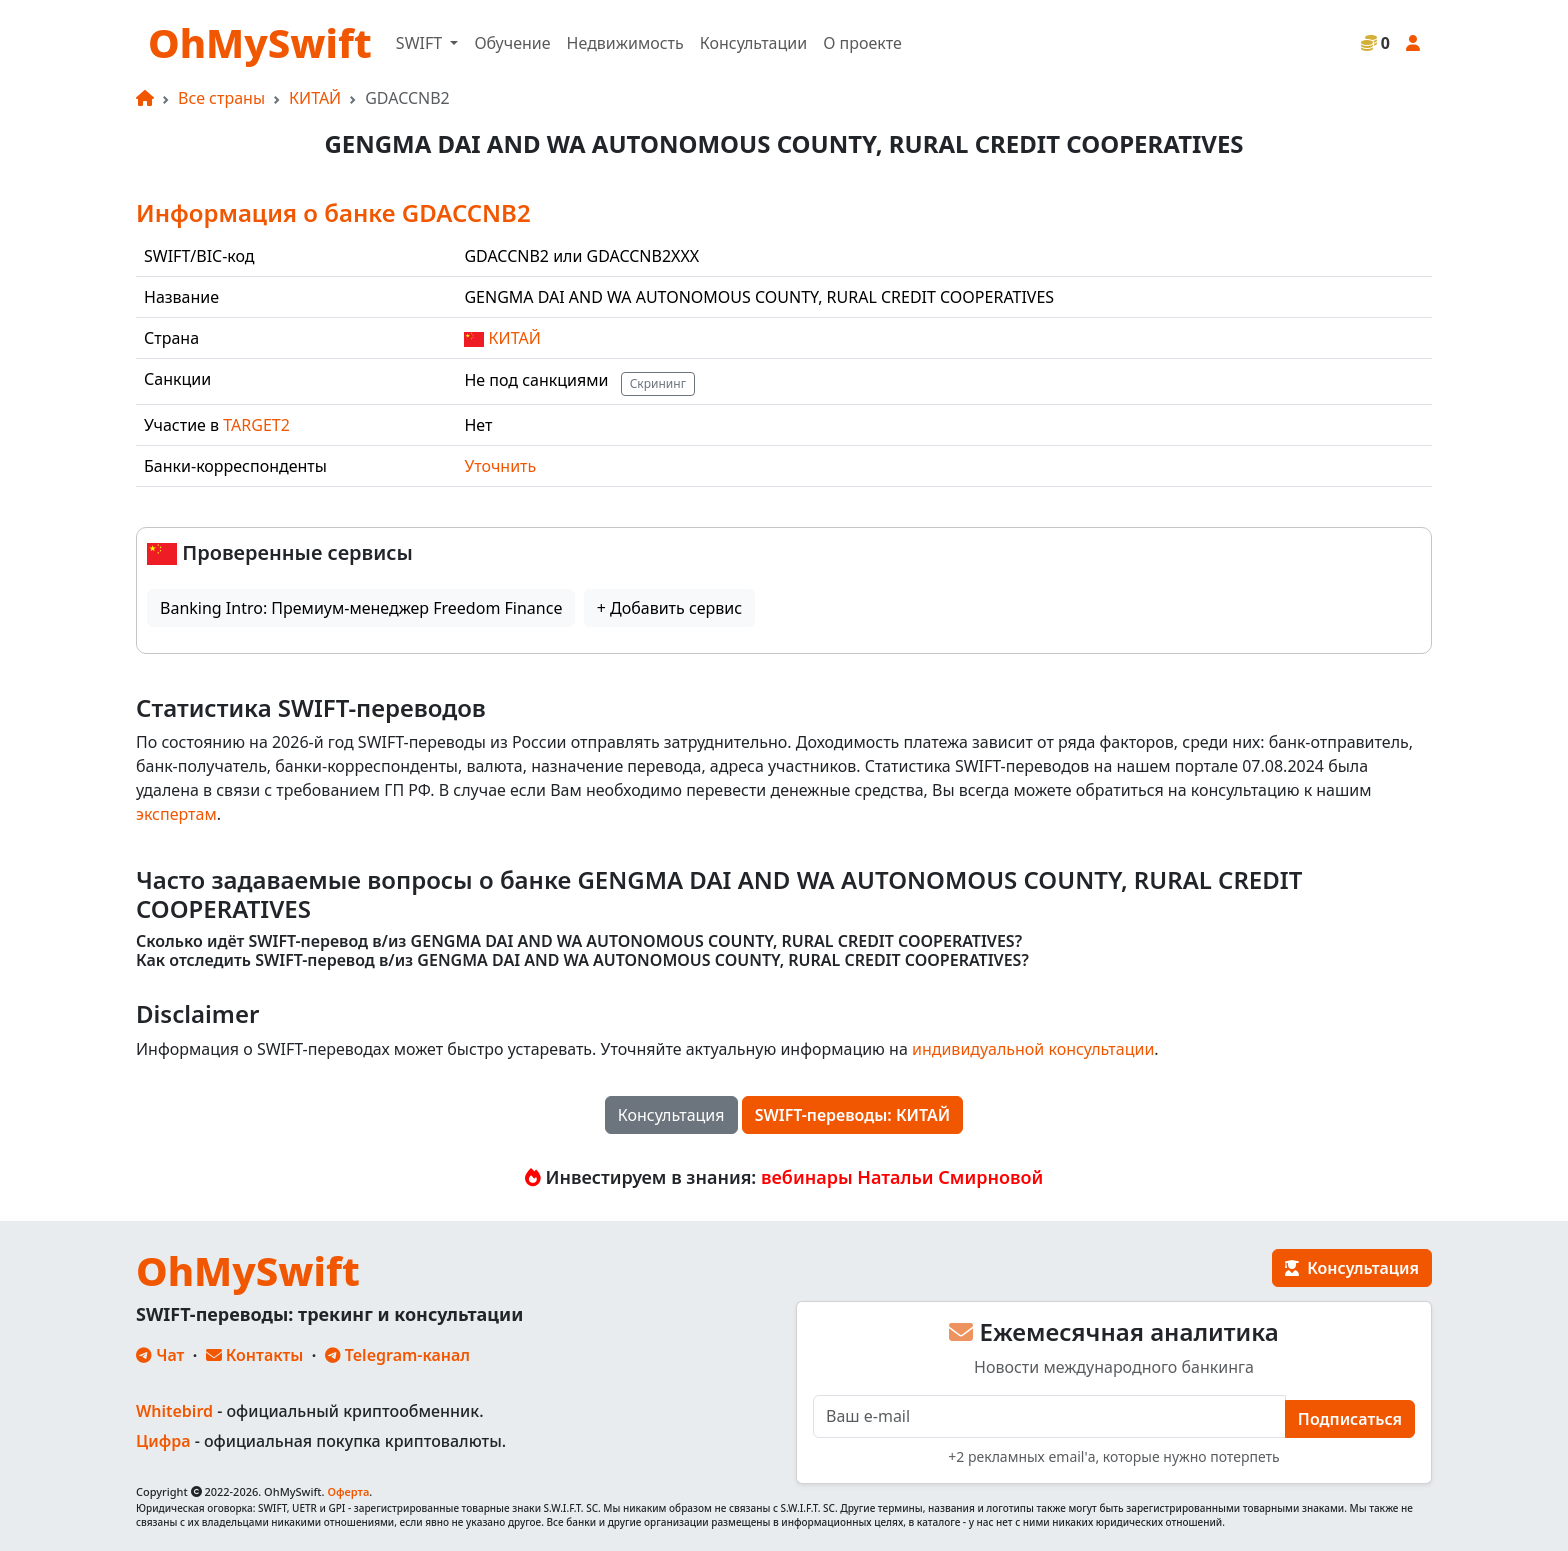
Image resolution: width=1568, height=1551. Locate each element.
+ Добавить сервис (669, 608)
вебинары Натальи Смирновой (902, 1177)
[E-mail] (1049, 1416)
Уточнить (500, 466)
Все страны (221, 98)
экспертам (176, 814)
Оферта (348, 1491)
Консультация (671, 1115)
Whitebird (174, 1411)
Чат (160, 1355)
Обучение (512, 43)
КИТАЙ (315, 98)
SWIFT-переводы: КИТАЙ (853, 1115)
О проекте (862, 43)
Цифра (163, 1441)
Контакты (255, 1355)
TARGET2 (256, 425)
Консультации (753, 43)
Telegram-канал (397, 1355)
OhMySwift (260, 42)
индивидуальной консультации (1033, 1049)
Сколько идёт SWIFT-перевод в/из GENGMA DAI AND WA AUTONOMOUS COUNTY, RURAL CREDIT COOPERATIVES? (579, 941)
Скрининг (658, 383)
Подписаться (1350, 1419)
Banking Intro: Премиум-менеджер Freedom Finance (361, 608)
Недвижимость (625, 43)
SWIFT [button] (421, 43)
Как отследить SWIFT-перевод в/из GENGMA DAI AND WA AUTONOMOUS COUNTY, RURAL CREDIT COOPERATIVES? (582, 960)
